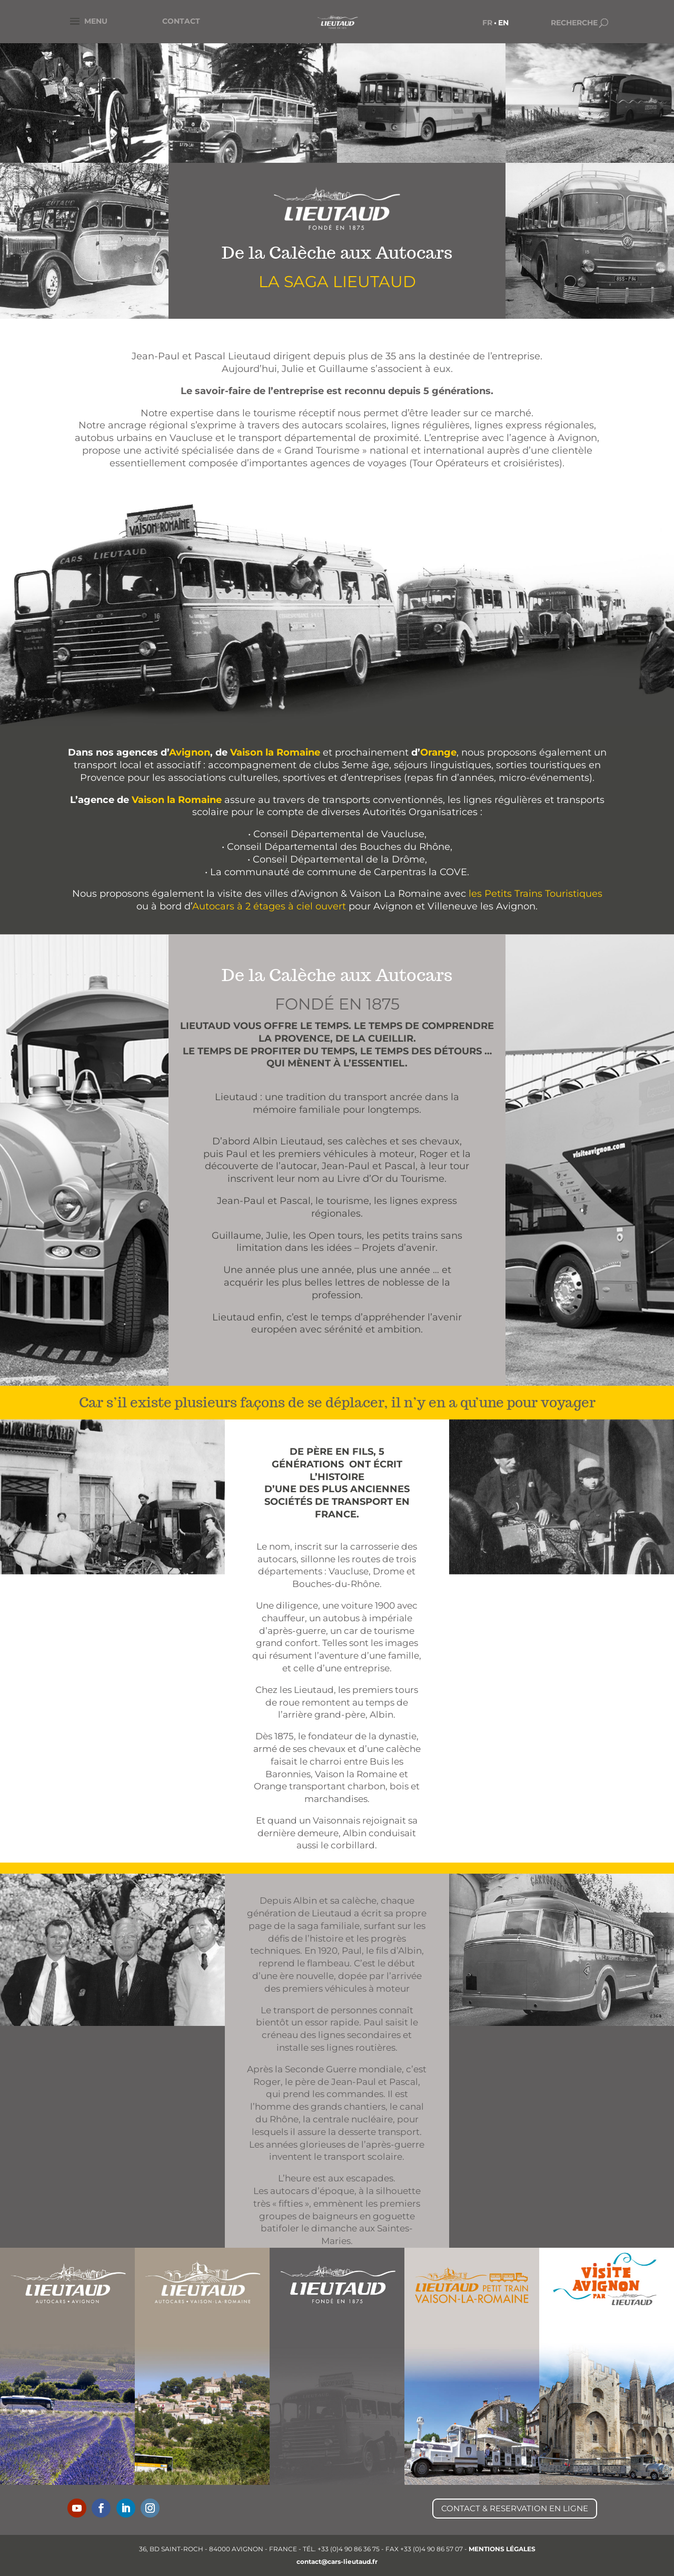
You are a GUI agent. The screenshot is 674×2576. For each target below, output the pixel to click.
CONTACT (181, 21)
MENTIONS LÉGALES (502, 2549)
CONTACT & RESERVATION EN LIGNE (514, 2508)
